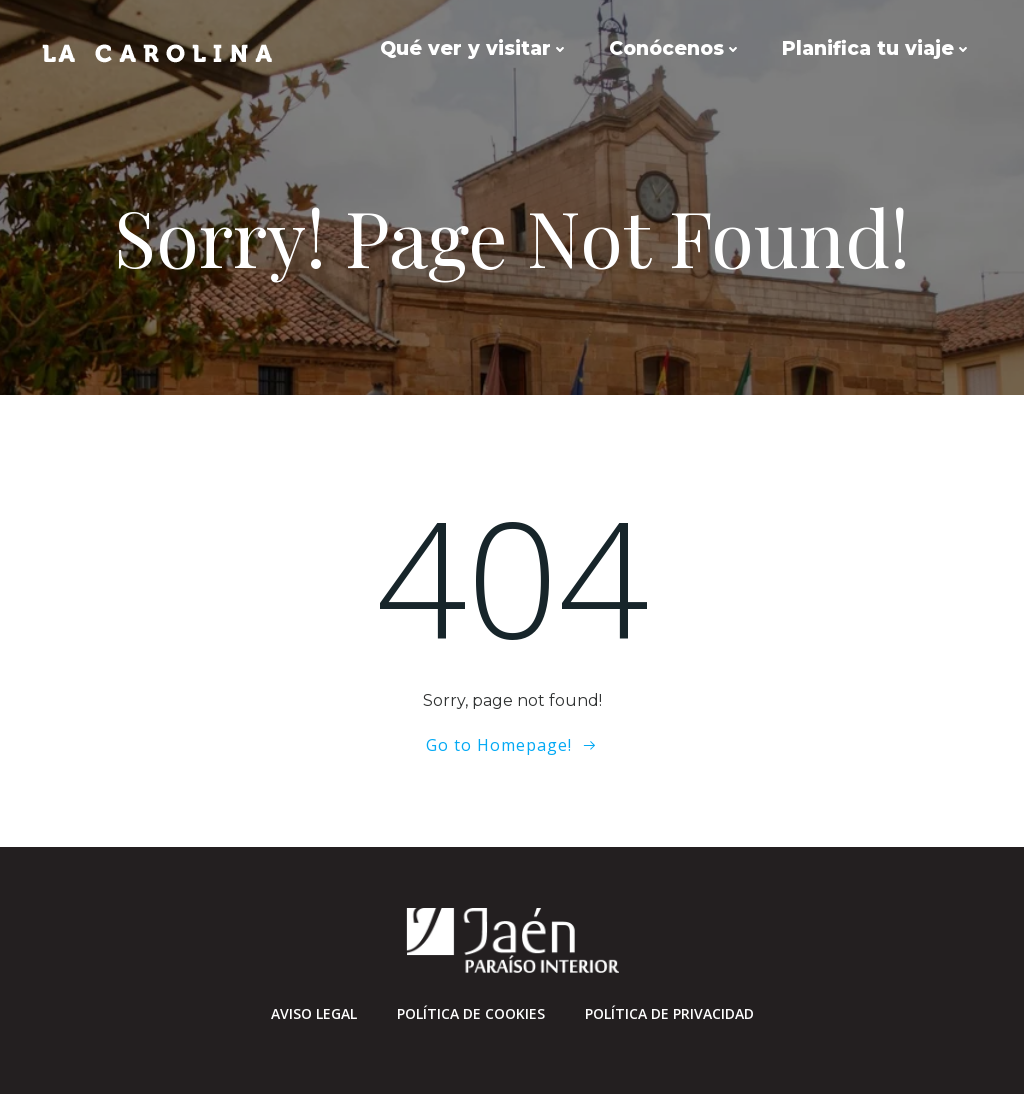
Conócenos (675, 48)
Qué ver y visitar (474, 48)
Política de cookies (471, 1013)
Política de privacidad (669, 1013)
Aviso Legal (314, 1013)
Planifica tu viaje (877, 48)
